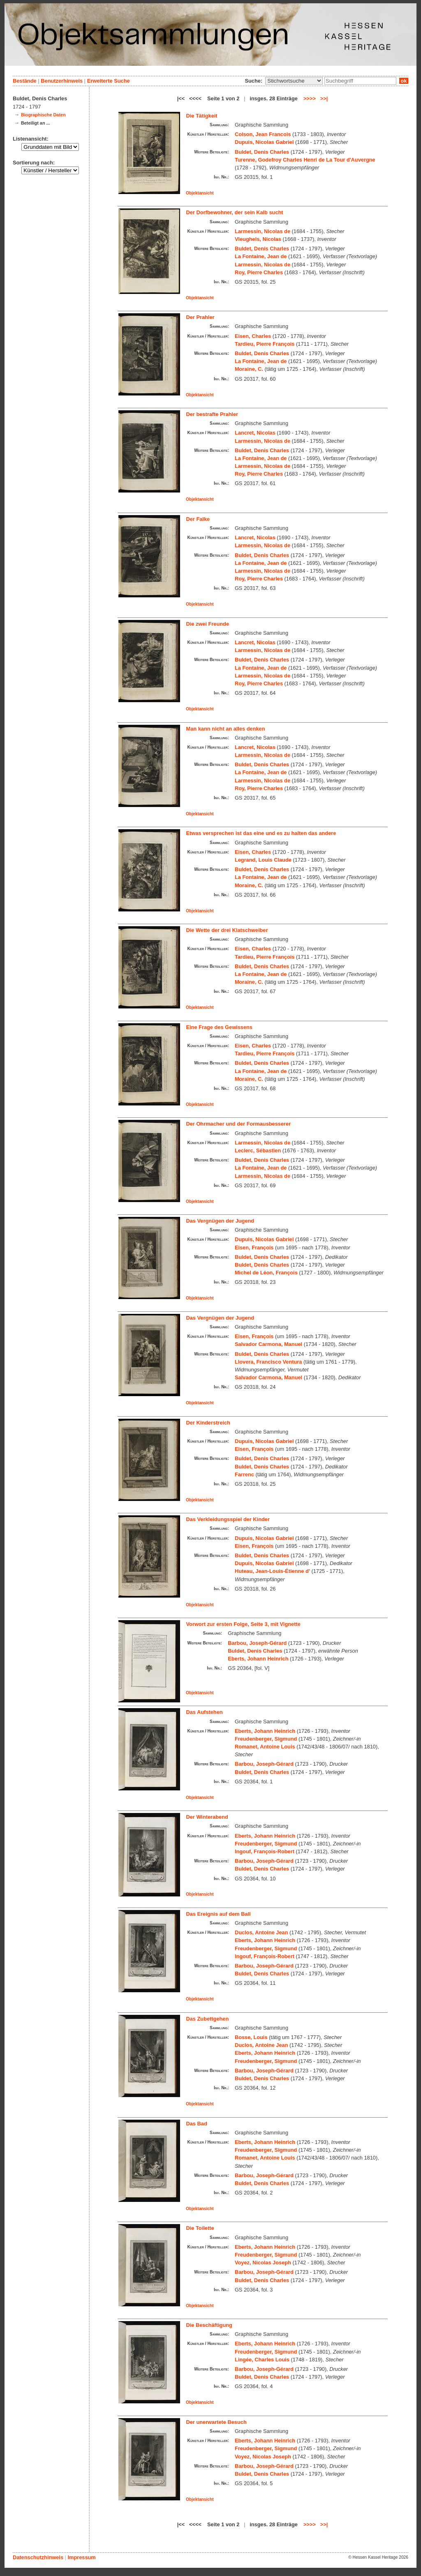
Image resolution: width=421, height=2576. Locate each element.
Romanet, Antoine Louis (265, 1747)
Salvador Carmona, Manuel (268, 1344)
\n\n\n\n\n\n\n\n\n (294, 81)
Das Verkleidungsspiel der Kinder (228, 1519)
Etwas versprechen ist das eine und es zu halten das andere (261, 833)
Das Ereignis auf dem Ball (218, 1914)
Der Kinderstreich (208, 1423)
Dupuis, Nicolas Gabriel (264, 142)
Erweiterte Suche (108, 81)
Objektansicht (200, 193)
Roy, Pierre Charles (259, 272)
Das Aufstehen (204, 1712)
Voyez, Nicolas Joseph (263, 2262)
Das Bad (196, 2123)
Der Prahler (200, 317)
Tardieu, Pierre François (265, 344)
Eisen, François (254, 1247)
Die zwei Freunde (207, 624)
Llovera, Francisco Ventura (268, 1362)
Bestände (25, 81)
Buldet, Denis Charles (262, 152)
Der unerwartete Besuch (216, 2422)
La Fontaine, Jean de (261, 256)
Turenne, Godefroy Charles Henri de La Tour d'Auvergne (305, 160)
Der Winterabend (207, 1817)
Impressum (81, 2557)
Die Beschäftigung (209, 2325)
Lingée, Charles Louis (262, 2359)
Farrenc (244, 1474)
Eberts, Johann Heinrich (258, 1659)
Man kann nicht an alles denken (225, 729)
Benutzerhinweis (62, 81)
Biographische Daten (43, 114)
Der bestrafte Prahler (212, 414)
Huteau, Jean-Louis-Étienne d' (272, 1571)
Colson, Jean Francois (263, 134)
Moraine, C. (249, 369)
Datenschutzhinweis (38, 2557)
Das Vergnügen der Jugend (220, 1221)
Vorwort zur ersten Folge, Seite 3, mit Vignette (243, 1624)
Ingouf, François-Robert (264, 1851)
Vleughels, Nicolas (258, 239)
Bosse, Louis (251, 2037)
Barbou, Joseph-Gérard (257, 1643)
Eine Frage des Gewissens (219, 1027)
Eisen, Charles (253, 336)
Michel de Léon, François (266, 1273)
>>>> (309, 98)
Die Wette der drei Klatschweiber (227, 930)
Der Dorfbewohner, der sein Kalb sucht (234, 212)
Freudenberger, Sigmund (266, 1739)
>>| (324, 98)
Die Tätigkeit (201, 116)
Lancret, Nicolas (255, 433)
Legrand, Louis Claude (263, 860)
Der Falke (198, 519)
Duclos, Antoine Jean (261, 1932)
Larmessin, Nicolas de (262, 231)
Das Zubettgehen (207, 2019)
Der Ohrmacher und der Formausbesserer (238, 1124)
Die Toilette (200, 2228)
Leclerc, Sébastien (258, 1150)
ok (403, 81)
